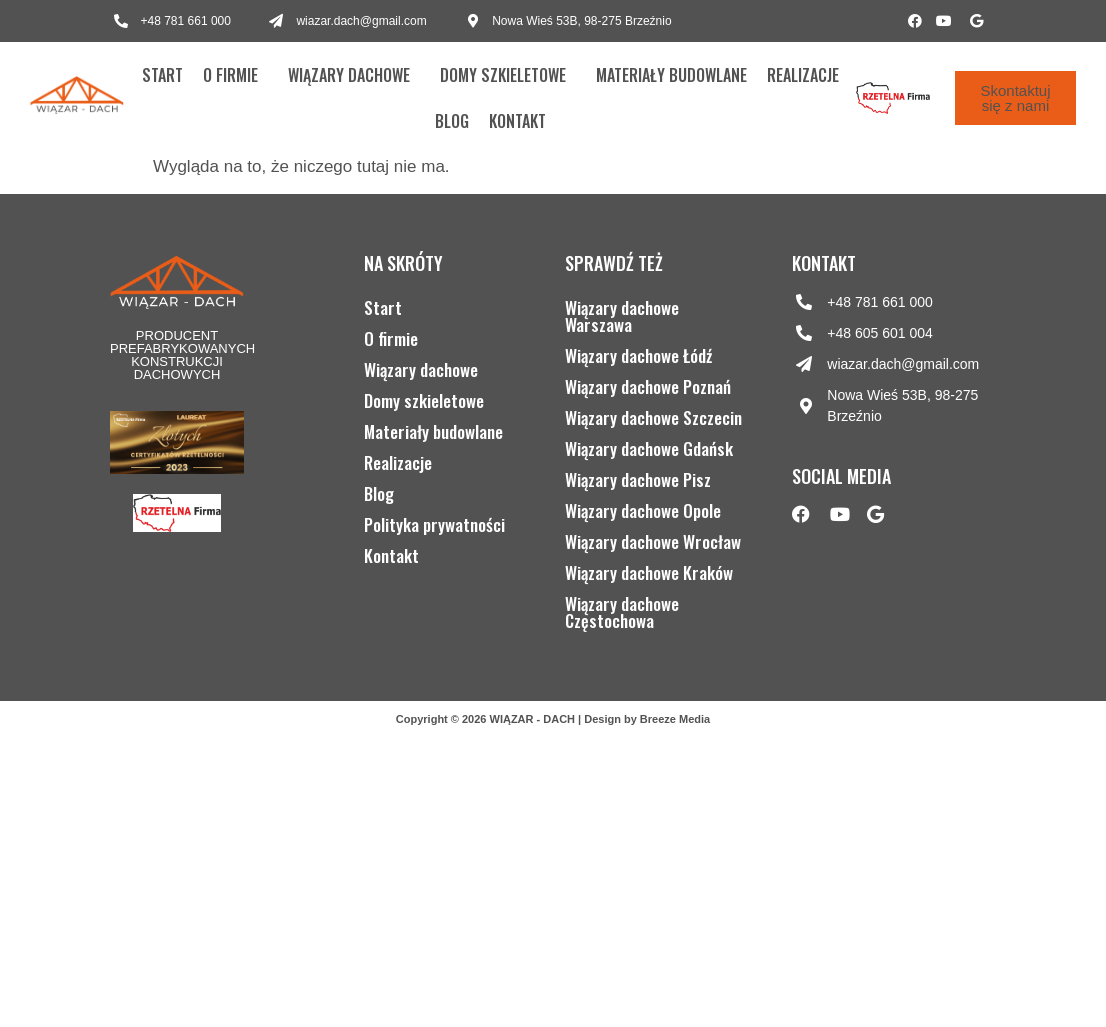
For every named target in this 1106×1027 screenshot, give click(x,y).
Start (162, 75)
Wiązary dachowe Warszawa (622, 316)
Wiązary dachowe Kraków (649, 572)
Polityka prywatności (434, 524)
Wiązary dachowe (349, 75)
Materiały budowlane (671, 75)
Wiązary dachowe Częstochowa (622, 612)
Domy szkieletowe (503, 75)
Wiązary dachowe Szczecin (653, 417)
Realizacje (803, 75)
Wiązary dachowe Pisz (638, 479)
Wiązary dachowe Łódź (638, 355)
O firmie (230, 75)
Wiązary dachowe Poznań (648, 386)
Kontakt (517, 121)
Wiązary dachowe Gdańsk (649, 448)
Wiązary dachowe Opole (643, 510)
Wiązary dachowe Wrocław (653, 541)
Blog (452, 121)
